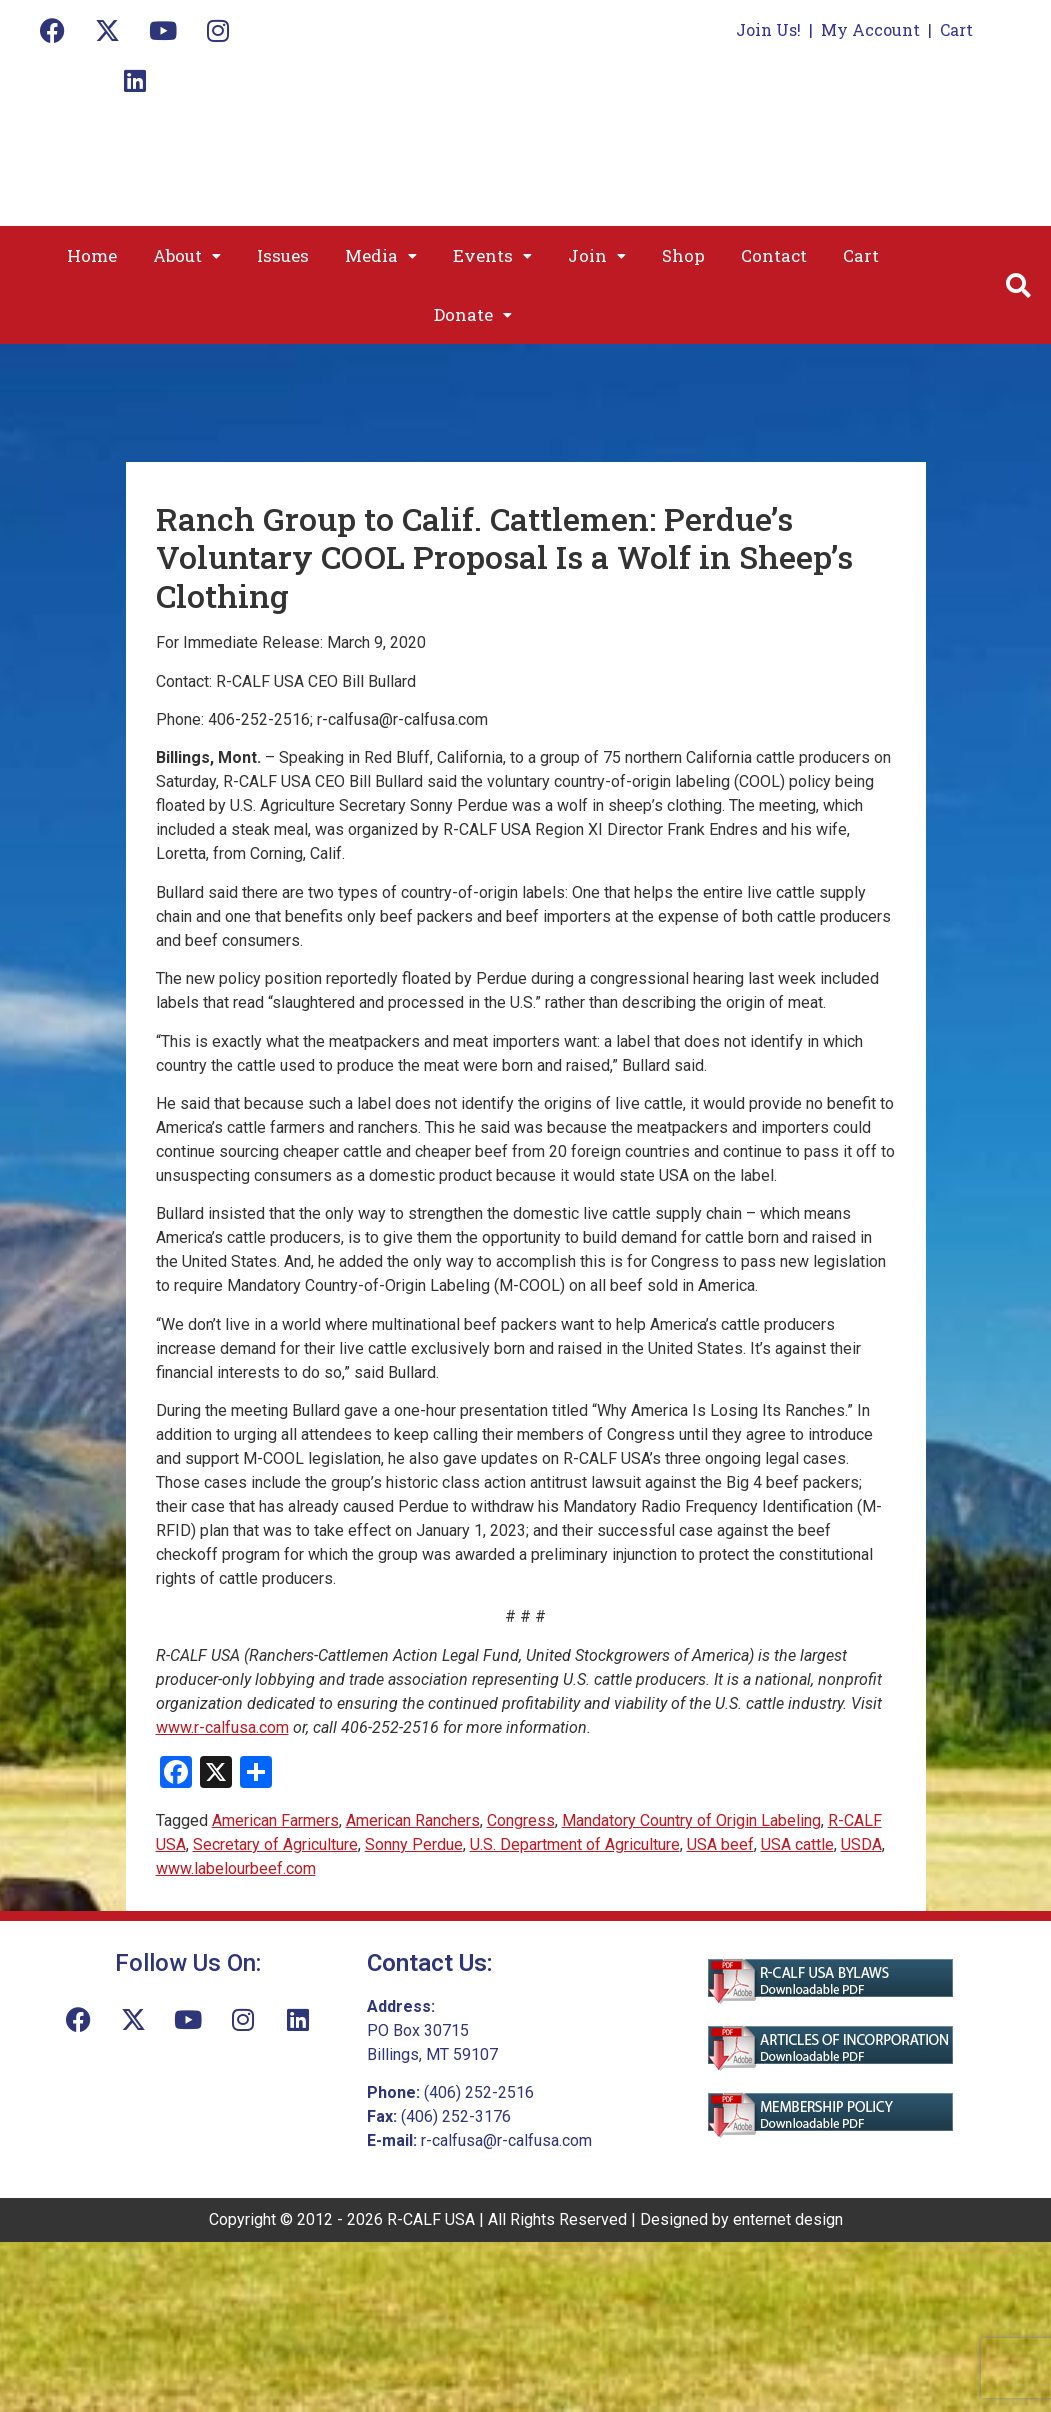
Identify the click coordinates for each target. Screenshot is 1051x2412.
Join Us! (768, 29)
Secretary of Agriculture (275, 1844)
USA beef (720, 1844)
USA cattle (797, 1844)
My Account (870, 29)
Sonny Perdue (414, 1844)
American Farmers (275, 1820)
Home (92, 255)
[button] (187, 255)
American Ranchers (413, 1820)
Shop (683, 255)
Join (597, 255)
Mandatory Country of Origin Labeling (691, 1820)
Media (381, 255)
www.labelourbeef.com (236, 1868)
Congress (521, 1820)
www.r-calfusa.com (222, 1727)
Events (492, 255)
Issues (283, 255)
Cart (956, 29)
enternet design (788, 2219)
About (187, 255)
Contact (774, 255)
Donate (473, 314)
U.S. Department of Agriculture (575, 1844)
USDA (861, 1844)
